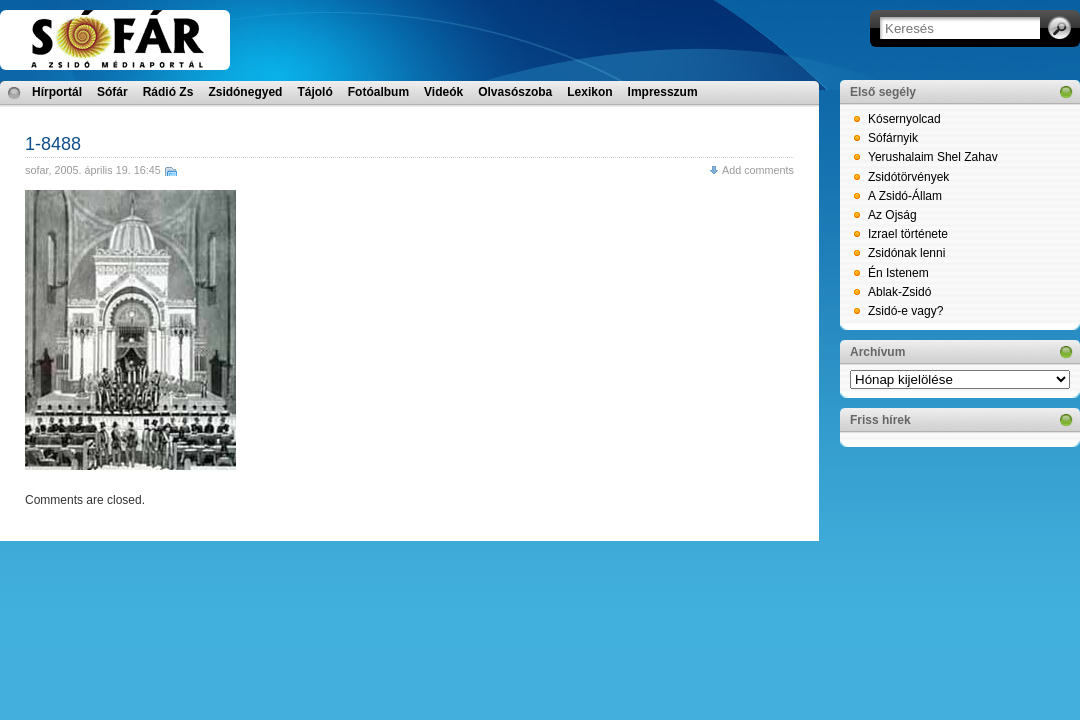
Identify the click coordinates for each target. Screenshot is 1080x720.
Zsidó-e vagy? (905, 311)
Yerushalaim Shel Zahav (933, 157)
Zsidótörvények (908, 177)
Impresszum (663, 92)
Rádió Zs (168, 92)
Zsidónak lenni (906, 253)
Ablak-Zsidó (899, 292)
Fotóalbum (378, 92)
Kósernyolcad (904, 119)
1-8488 (53, 144)
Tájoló (314, 92)
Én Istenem (898, 273)
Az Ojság (892, 215)
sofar (36, 170)
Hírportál (57, 92)
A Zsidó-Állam (905, 196)
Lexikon (589, 92)
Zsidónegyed (245, 92)
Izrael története (908, 234)
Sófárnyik (893, 138)
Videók (443, 92)
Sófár (112, 92)
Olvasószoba (515, 92)
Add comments (758, 170)
